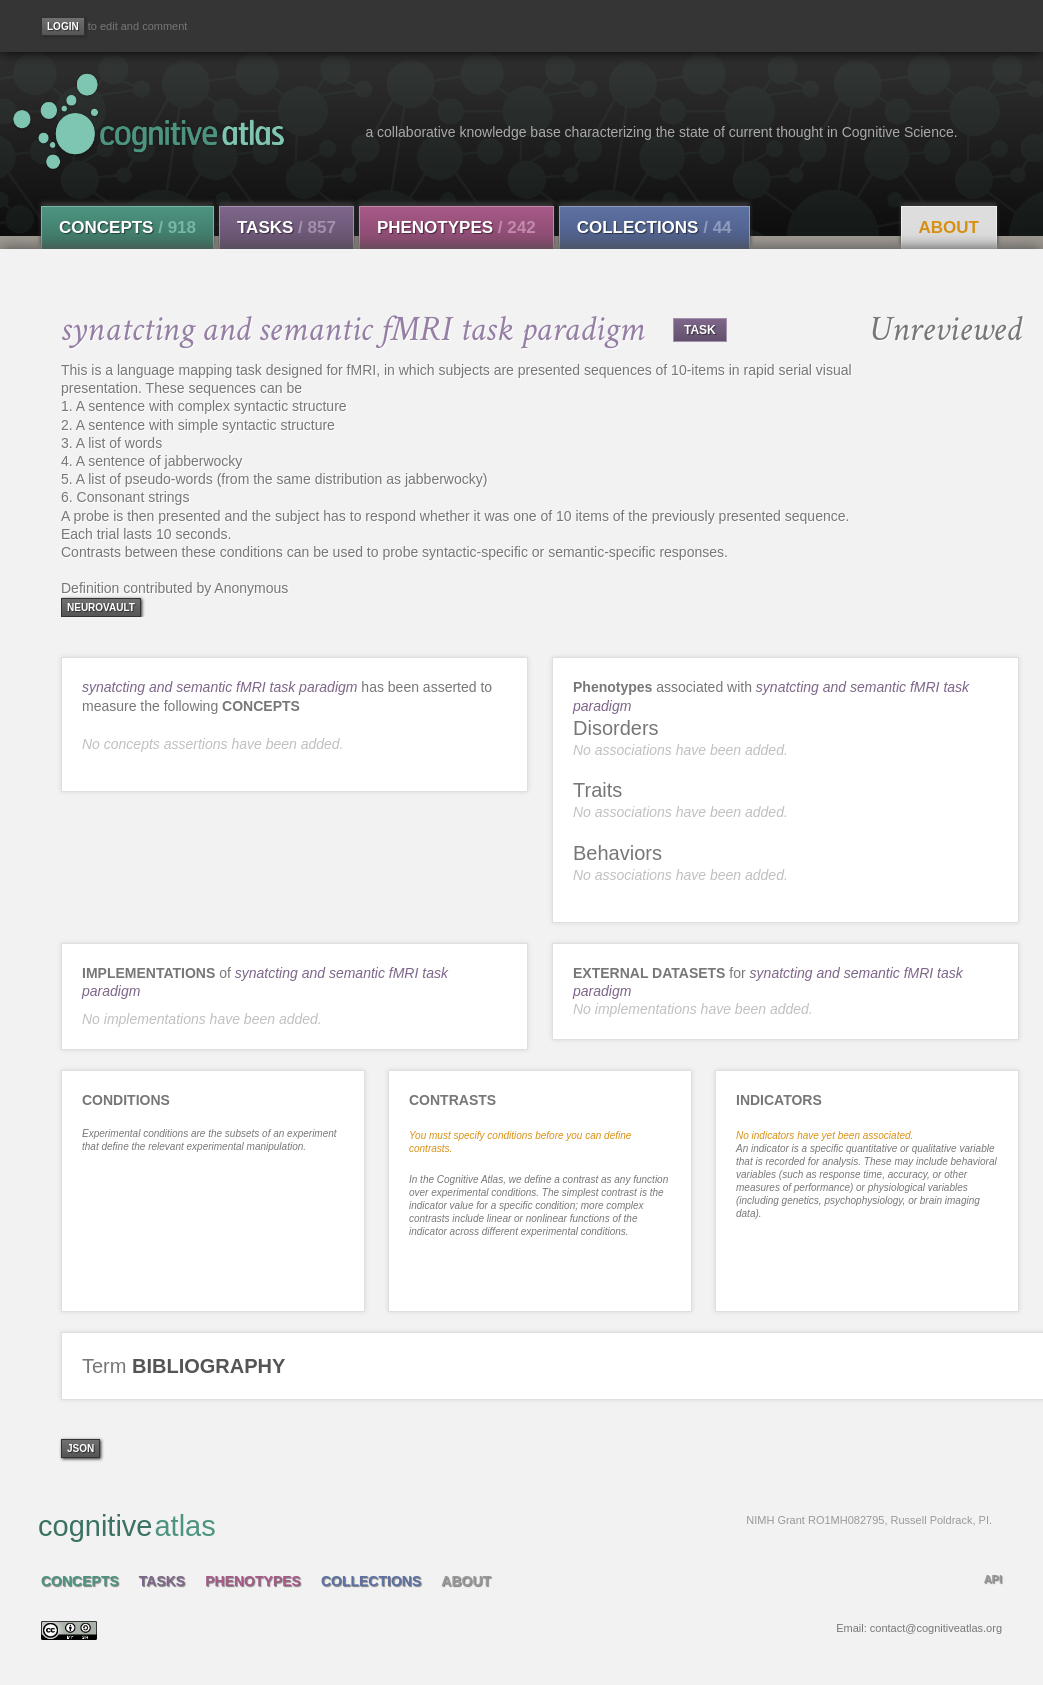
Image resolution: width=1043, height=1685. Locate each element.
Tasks (286, 227)
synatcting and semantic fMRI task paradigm (219, 687)
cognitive (515, 1525)
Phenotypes (456, 227)
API (993, 1579)
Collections (654, 227)
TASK (700, 330)
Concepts (127, 227)
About (949, 227)
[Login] (63, 26)
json (80, 1448)
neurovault (101, 607)
